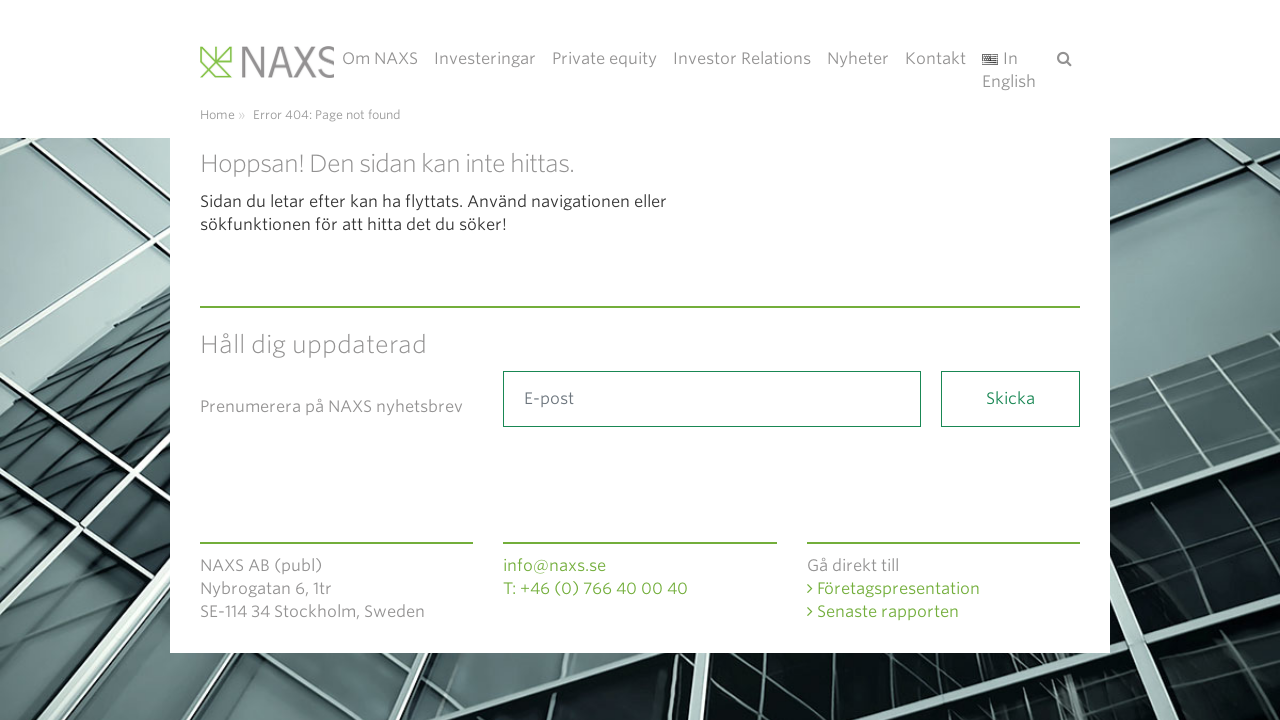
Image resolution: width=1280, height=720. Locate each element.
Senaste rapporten (883, 611)
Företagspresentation (893, 588)
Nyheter (858, 58)
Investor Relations (742, 58)
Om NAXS (380, 58)
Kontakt (935, 58)
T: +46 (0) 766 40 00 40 (595, 588)
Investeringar (485, 58)
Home (217, 114)
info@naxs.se (554, 565)
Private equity (604, 58)
